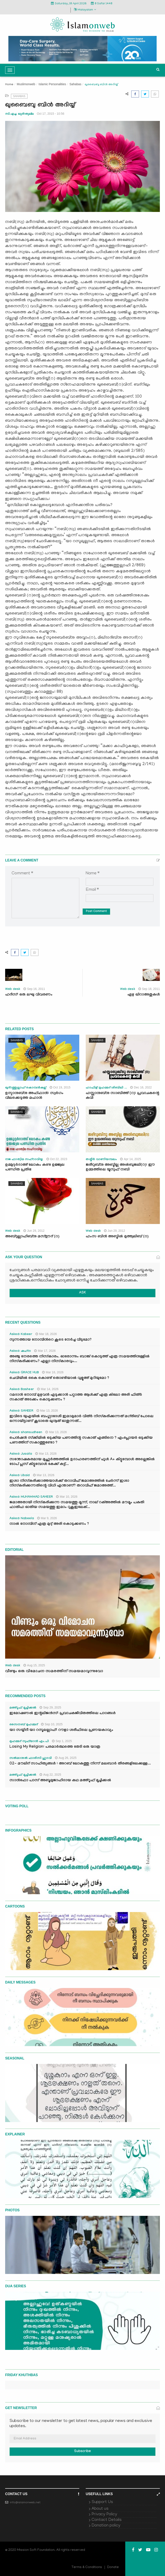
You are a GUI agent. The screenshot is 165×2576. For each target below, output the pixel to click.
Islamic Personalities (52, 84)
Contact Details (107, 2520)
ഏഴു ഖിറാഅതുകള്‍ (143, 995)
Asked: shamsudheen (25, 1433)
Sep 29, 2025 (50, 1707)
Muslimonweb (26, 84)
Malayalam (85, 10)
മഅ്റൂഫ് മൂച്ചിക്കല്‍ (22, 1708)
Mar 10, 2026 (67, 1496)
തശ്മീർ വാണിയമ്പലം (101, 1160)
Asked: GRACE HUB (24, 1373)
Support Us (102, 2502)
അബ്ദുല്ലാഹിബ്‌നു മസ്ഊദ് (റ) (32, 1237)
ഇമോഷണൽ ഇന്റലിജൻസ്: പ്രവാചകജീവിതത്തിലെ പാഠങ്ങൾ (62, 1713)
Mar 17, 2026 (45, 1350)
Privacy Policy (104, 2514)
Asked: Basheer (21, 1390)
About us (100, 2509)
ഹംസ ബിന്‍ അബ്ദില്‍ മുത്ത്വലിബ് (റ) (117, 1237)
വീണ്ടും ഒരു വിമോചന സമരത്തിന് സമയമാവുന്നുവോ (54, 1671)
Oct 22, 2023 (56, 1159)
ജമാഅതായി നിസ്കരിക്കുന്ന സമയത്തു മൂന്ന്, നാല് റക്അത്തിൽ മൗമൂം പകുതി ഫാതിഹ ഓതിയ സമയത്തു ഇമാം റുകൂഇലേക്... (76, 1505)
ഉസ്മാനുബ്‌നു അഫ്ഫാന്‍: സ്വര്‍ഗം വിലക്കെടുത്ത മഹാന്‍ (34, 1095)
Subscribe (82, 2451)
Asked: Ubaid (19, 1476)
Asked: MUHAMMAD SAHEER (31, 1497)
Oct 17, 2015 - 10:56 (50, 113)
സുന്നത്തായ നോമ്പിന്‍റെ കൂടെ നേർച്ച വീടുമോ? (50, 1340)
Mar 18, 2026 (46, 1334)
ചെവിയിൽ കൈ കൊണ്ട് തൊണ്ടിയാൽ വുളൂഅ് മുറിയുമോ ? (59, 1378)
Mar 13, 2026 (47, 1410)
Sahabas (75, 84)
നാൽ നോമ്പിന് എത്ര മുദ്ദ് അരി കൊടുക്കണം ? (49, 1524)
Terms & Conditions (87, 2567)
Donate (113, 2567)
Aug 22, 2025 (50, 1774)
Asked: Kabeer (20, 1335)
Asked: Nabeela (21, 1519)
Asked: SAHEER (21, 1411)
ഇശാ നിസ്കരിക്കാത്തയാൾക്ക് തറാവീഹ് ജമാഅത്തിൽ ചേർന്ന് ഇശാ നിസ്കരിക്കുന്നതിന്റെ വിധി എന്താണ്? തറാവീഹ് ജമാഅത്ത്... (69, 1483)
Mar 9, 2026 (47, 1518)
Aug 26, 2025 (65, 1758)
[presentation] (44, 928)
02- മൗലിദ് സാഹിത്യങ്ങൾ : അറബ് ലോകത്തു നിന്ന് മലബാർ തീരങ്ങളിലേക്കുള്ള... (80, 1764)
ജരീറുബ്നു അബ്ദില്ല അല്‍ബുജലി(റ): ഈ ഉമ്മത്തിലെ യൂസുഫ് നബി (120, 1167)
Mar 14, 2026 (48, 1389)
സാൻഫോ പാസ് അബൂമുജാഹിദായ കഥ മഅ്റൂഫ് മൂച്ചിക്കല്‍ (60, 1780)
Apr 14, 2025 (130, 1159)
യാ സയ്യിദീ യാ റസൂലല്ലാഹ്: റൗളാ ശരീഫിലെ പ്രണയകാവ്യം (61, 1730)
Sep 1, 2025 (62, 1741)
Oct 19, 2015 (60, 1087)
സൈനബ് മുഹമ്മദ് (23, 1725)
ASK (82, 1293)
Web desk (12, 989)
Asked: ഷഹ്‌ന (20, 1351)
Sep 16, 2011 (34, 989)
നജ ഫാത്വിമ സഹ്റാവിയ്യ (24, 1160)
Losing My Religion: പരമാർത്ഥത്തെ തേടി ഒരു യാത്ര (54, 1747)
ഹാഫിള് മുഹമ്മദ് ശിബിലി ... (106, 1088)
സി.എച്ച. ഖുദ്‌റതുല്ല (19, 113)
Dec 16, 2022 (141, 1087)
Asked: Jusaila (20, 1454)
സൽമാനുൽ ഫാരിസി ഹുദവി (30, 1758)
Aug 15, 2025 (34, 1665)
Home (9, 84)
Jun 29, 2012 (33, 1230)
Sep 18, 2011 (149, 989)
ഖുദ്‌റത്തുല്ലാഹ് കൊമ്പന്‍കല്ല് (25, 1088)
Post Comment (96, 911)
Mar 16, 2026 (53, 1372)
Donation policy (106, 2525)
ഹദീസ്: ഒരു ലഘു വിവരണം (28, 995)
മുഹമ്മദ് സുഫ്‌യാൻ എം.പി (29, 1742)
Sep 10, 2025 (52, 1724)
